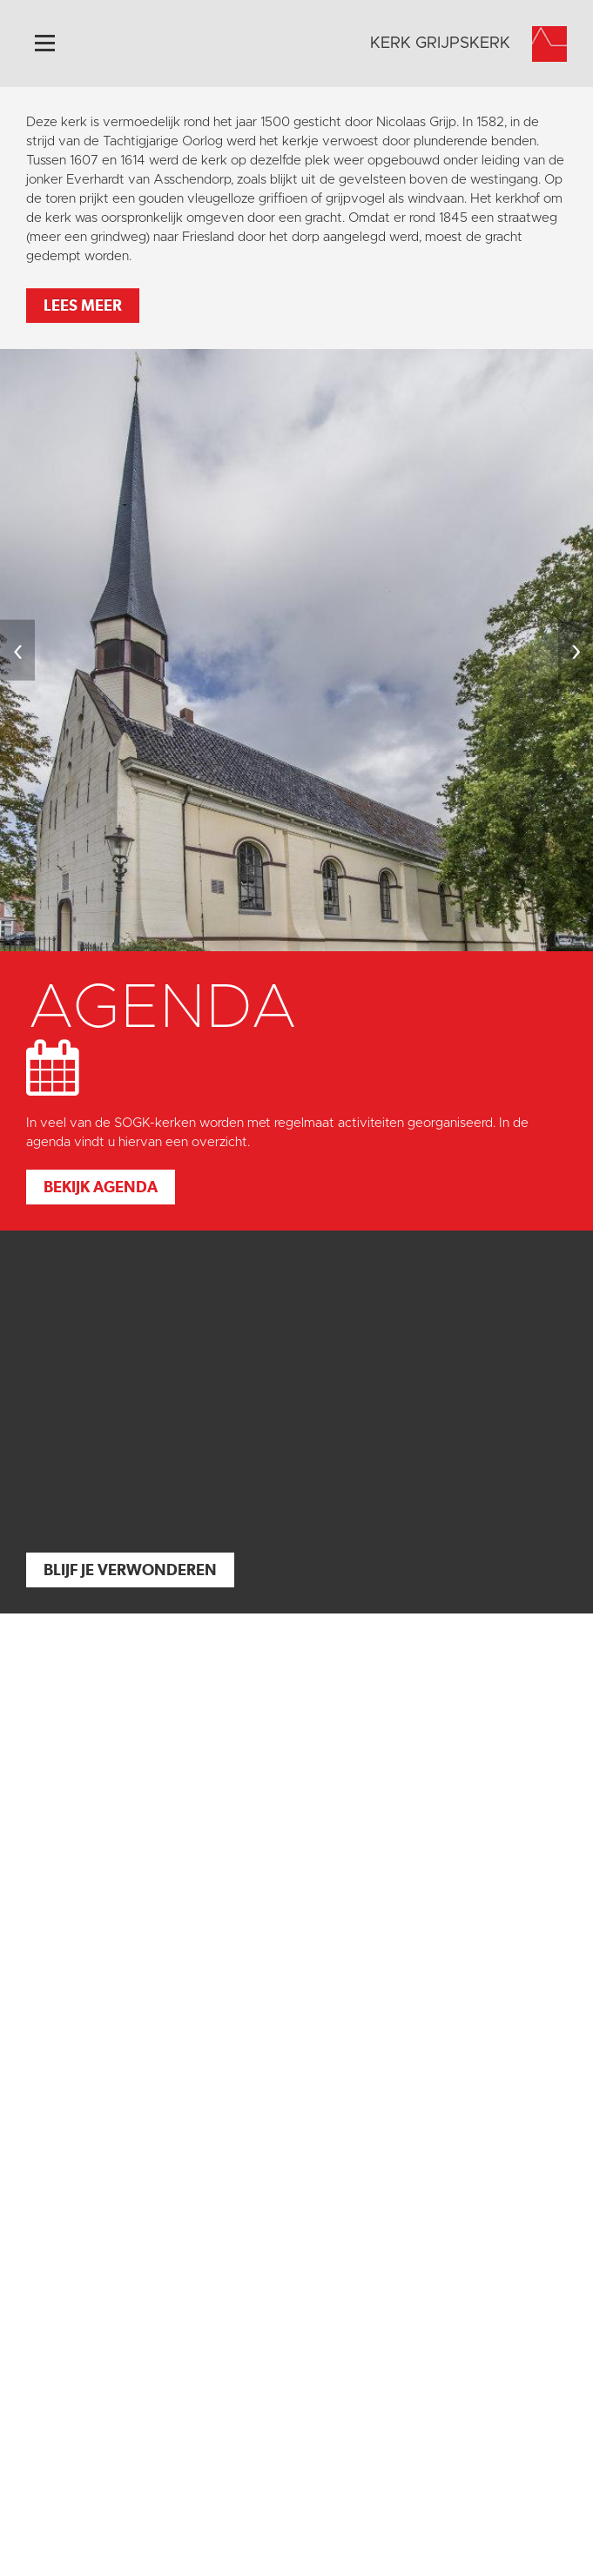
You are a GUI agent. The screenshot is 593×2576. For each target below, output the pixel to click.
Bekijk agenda (101, 1186)
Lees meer (83, 305)
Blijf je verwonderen (130, 1569)
